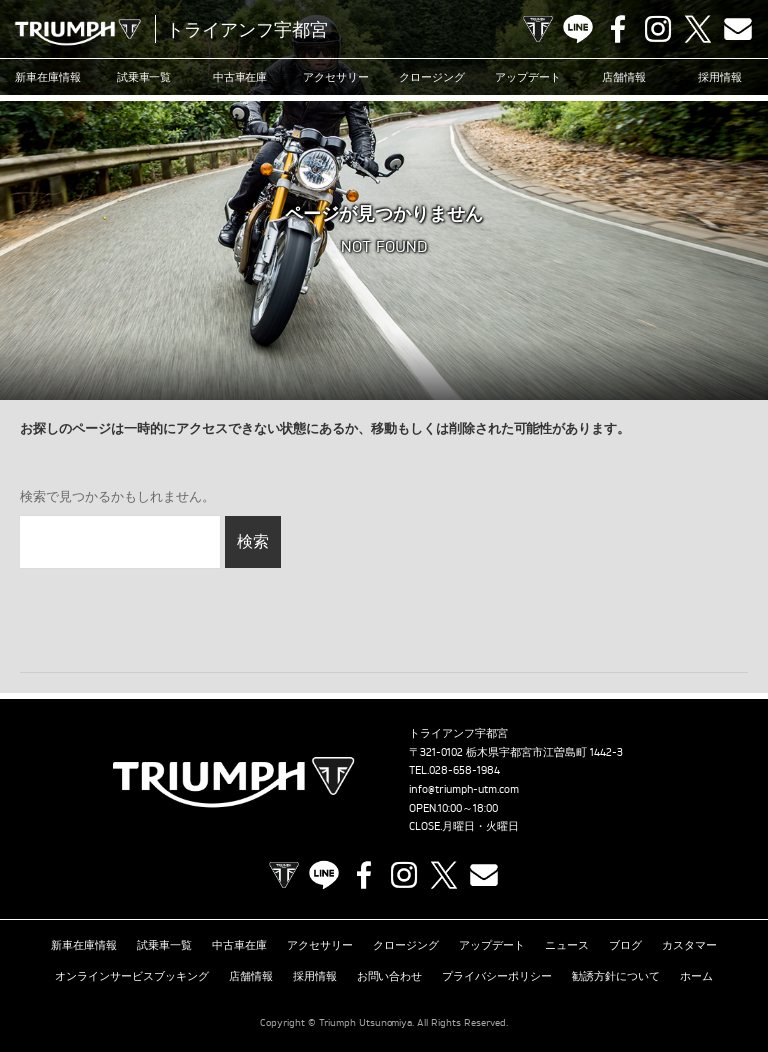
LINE (578, 29)
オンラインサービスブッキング (132, 976)
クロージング (432, 77)
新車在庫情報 (48, 77)
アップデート (528, 77)
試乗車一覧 (144, 77)
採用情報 (720, 77)
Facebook (618, 29)
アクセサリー (336, 77)
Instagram (658, 29)
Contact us (738, 29)
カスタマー (689, 945)
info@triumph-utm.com (464, 789)
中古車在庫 (240, 77)
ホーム (696, 976)
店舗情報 (624, 77)
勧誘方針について (616, 976)
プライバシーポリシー (497, 976)
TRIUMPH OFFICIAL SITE (538, 29)
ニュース (567, 945)
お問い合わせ (390, 976)
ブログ (625, 945)
